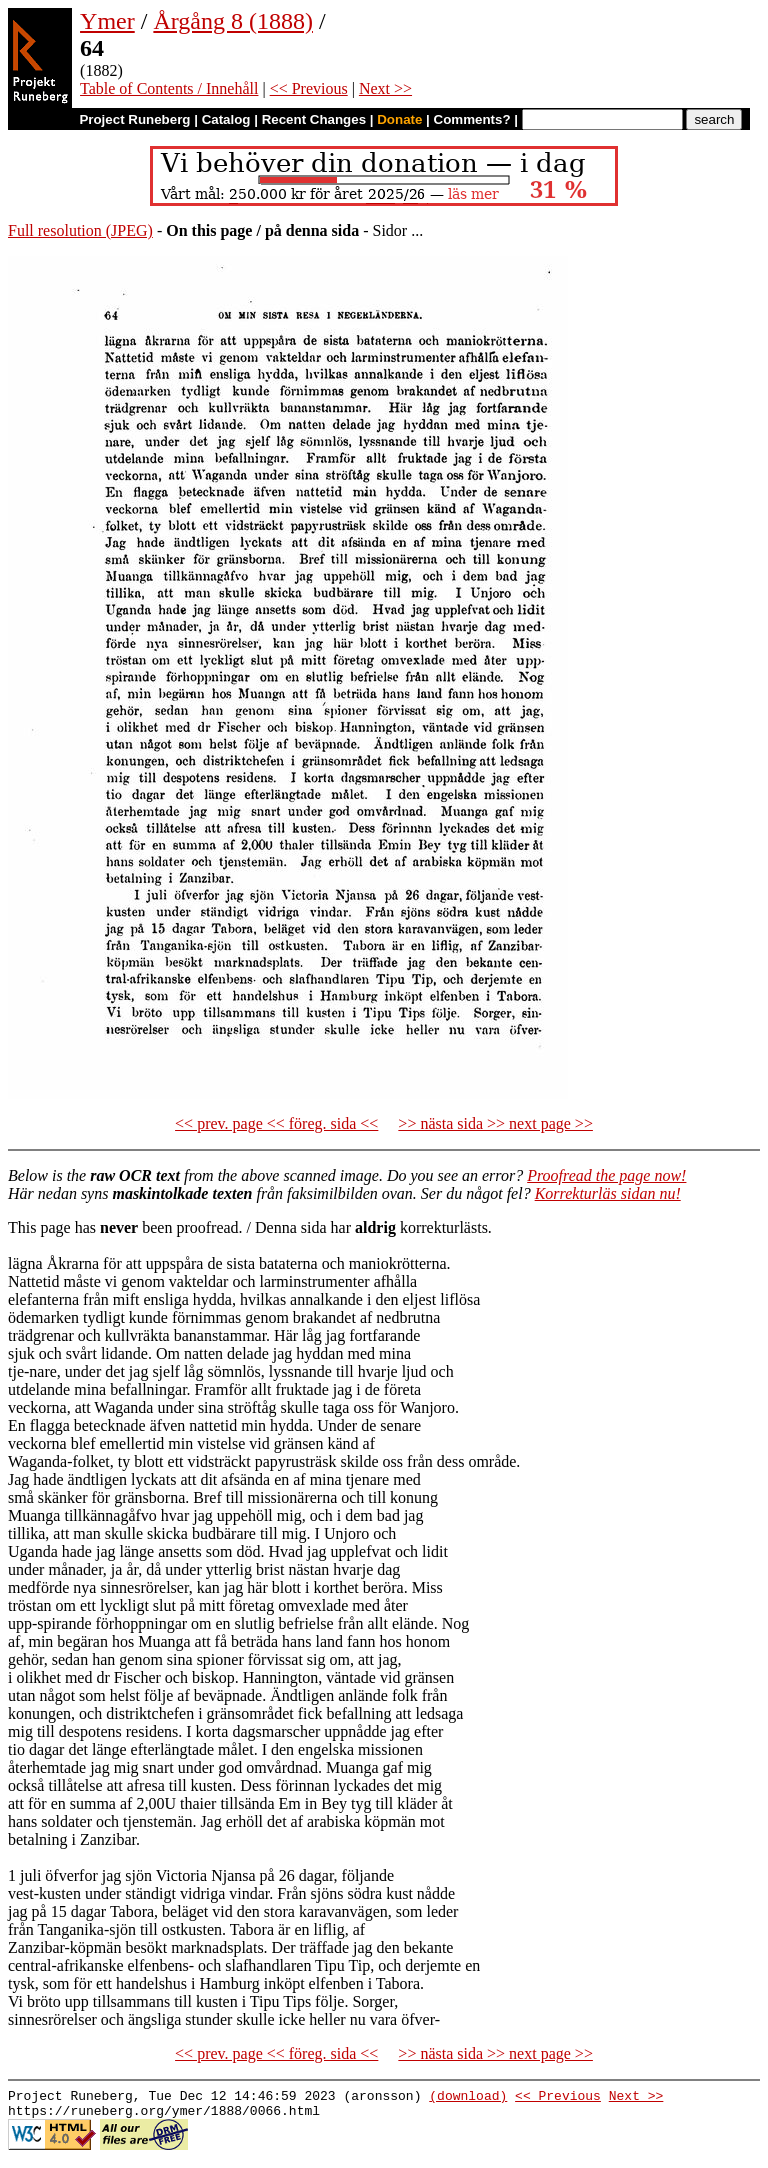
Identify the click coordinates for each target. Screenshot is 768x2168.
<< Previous (309, 88)
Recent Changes (314, 119)
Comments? (472, 119)
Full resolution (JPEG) (80, 230)
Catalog (226, 119)
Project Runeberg (134, 119)
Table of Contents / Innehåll (169, 88)
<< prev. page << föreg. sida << (276, 1123)
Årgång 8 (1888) (233, 21)
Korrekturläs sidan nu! (608, 1193)
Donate (399, 119)
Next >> (385, 88)
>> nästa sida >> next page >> (495, 1123)
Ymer (107, 21)
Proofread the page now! (606, 1175)
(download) (468, 2098)
